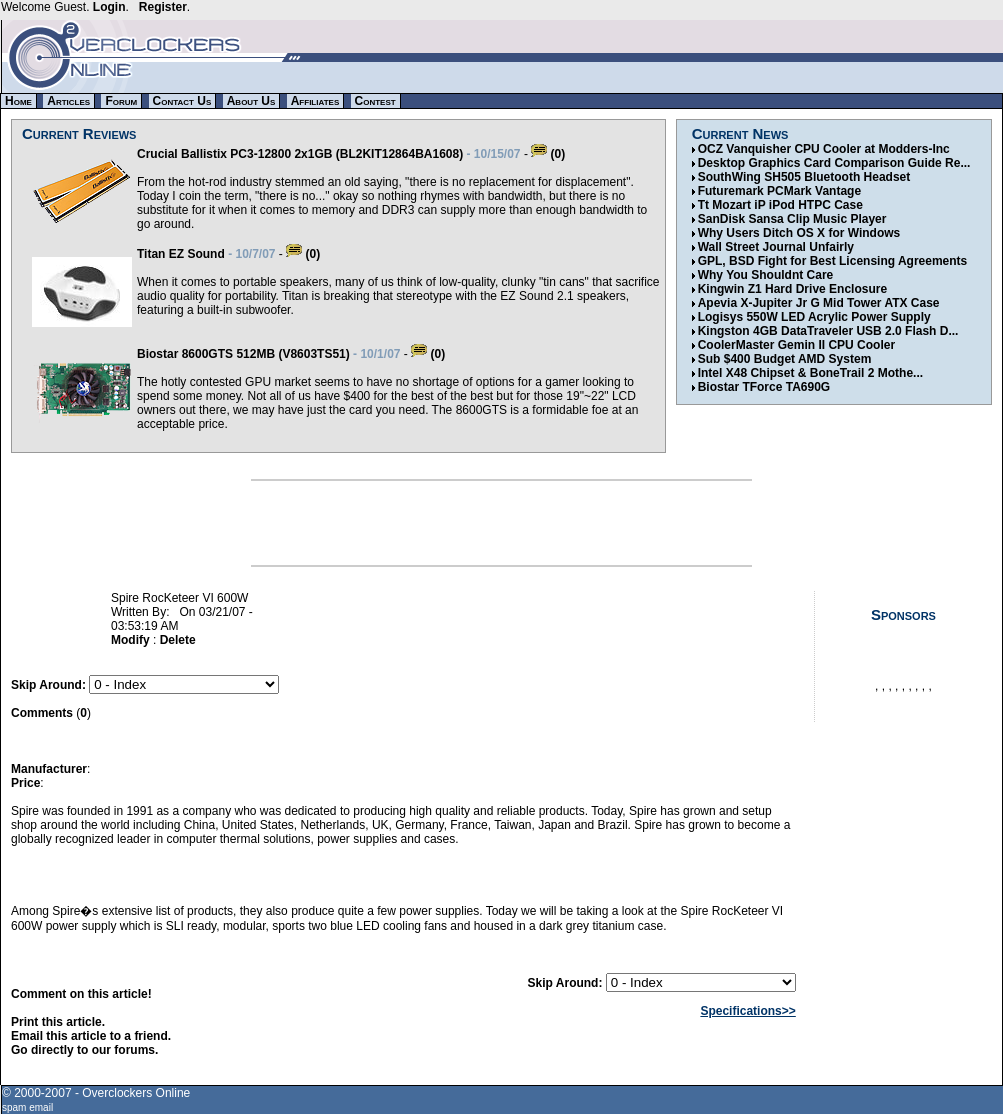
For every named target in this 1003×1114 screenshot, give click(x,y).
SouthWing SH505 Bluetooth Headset (804, 177)
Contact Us (182, 101)
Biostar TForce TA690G (764, 387)
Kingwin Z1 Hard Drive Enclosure (792, 289)
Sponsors (903, 614)
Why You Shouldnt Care (766, 275)
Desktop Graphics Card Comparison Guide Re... (834, 163)
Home (18, 101)
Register (163, 7)
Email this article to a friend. (91, 1036)
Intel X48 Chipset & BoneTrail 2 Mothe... (810, 373)
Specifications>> (747, 1011)
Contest (375, 101)
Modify (130, 640)
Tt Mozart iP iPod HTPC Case (780, 205)
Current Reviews (79, 133)
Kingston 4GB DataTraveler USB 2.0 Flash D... (828, 331)
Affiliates (315, 101)
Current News (740, 133)
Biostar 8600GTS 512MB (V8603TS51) (243, 354)
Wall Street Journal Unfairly (776, 247)
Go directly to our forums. (84, 1050)
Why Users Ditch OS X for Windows (799, 233)
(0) (548, 154)
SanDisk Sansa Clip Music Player (792, 219)
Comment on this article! (81, 994)
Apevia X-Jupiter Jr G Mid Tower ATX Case (819, 303)
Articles (68, 101)
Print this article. (58, 1022)
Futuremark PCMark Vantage (779, 191)
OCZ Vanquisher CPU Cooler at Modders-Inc (824, 149)
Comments (42, 713)
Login (109, 7)
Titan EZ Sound (181, 254)
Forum (121, 101)
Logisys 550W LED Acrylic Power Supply (814, 317)
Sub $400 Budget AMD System (785, 359)
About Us (251, 101)
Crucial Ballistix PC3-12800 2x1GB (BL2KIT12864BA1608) (300, 154)
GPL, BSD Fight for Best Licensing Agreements (833, 261)
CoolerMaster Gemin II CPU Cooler (796, 345)
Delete (178, 640)
